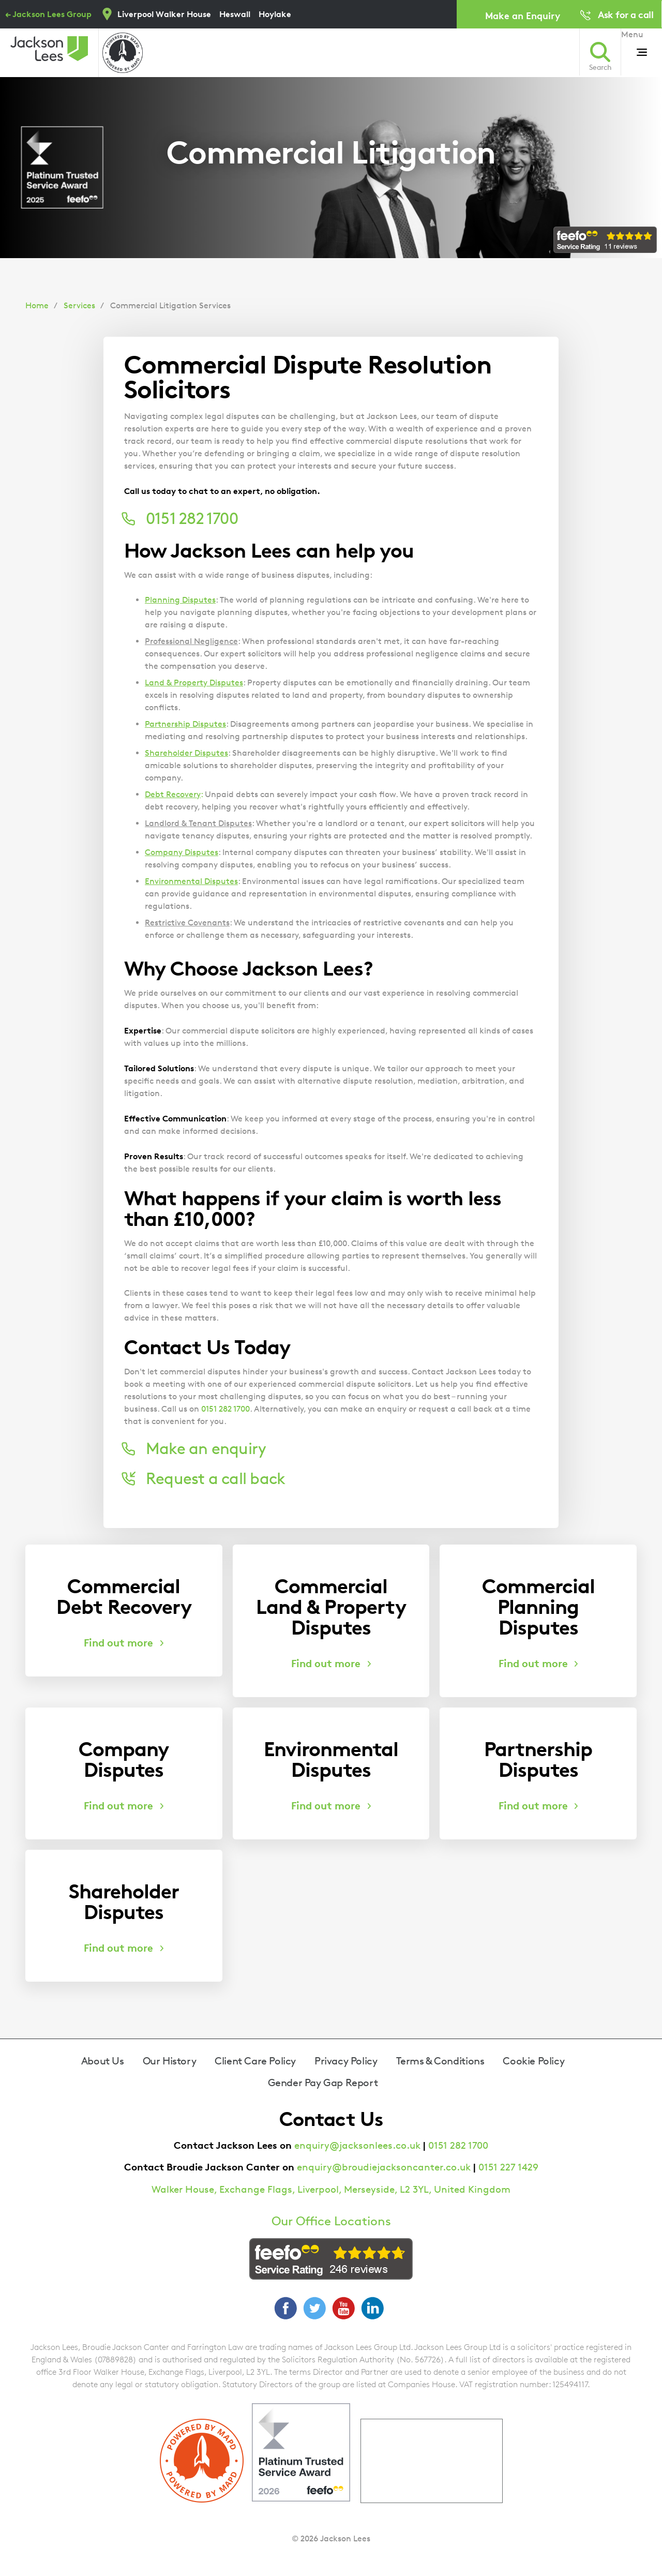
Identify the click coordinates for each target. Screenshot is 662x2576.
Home (37, 305)
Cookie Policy (533, 2061)
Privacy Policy (345, 2061)
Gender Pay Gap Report (323, 2082)
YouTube (343, 2308)
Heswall (234, 14)
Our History (170, 2061)
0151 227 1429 (508, 2167)
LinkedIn (372, 2308)
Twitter (314, 2308)
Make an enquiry (206, 1448)
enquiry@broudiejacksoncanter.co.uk (384, 2167)
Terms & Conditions (440, 2061)
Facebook (285, 2308)
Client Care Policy (255, 2061)
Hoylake (275, 14)
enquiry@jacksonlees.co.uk (357, 2145)
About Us (102, 2061)
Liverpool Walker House (164, 14)
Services (79, 305)
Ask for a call (625, 14)
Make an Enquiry (522, 15)
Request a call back (215, 1478)
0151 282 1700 (225, 1409)
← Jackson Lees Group (48, 14)
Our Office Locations (331, 2221)
